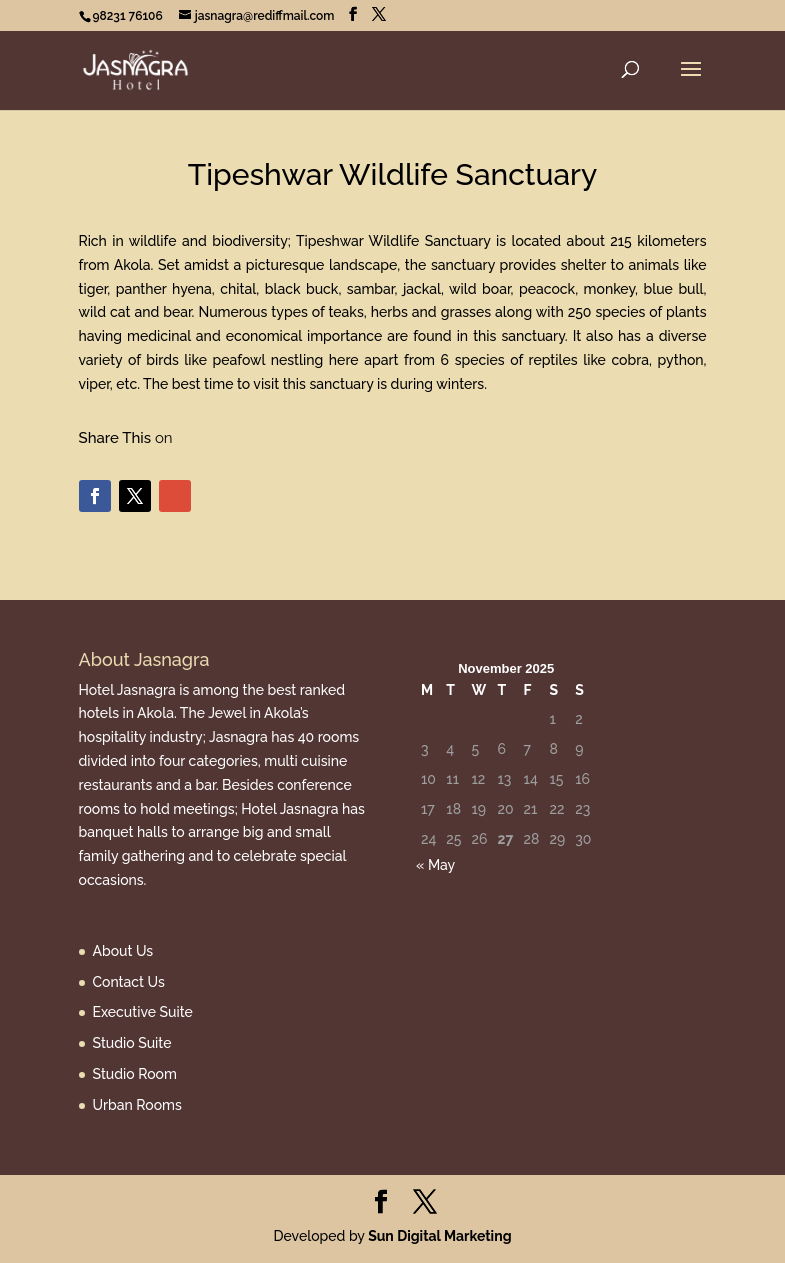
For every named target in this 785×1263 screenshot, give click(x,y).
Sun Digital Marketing (439, 1236)
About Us (123, 951)
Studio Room (135, 1074)
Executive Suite (143, 1012)
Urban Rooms (137, 1105)
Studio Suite (132, 1043)
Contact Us (129, 982)
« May (435, 865)
